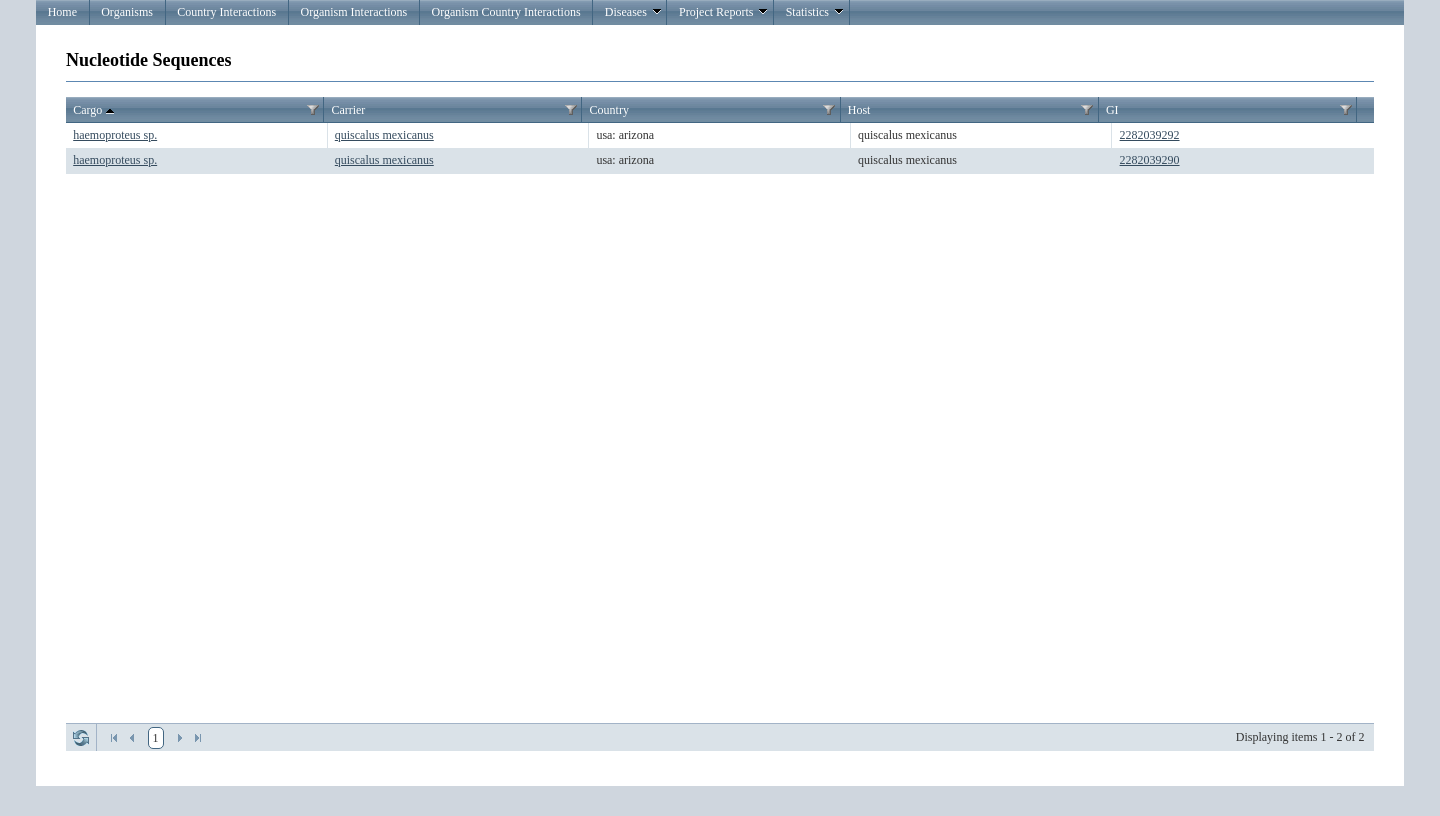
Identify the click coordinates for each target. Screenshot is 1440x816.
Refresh (81, 738)
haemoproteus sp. (115, 135)
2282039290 (1150, 160)
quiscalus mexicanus (384, 135)
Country (609, 110)
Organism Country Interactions (505, 12)
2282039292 (1150, 135)
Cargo (95, 111)
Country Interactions (226, 12)
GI (1112, 110)
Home (62, 12)
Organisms (127, 12)
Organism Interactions (353, 12)
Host (859, 110)
